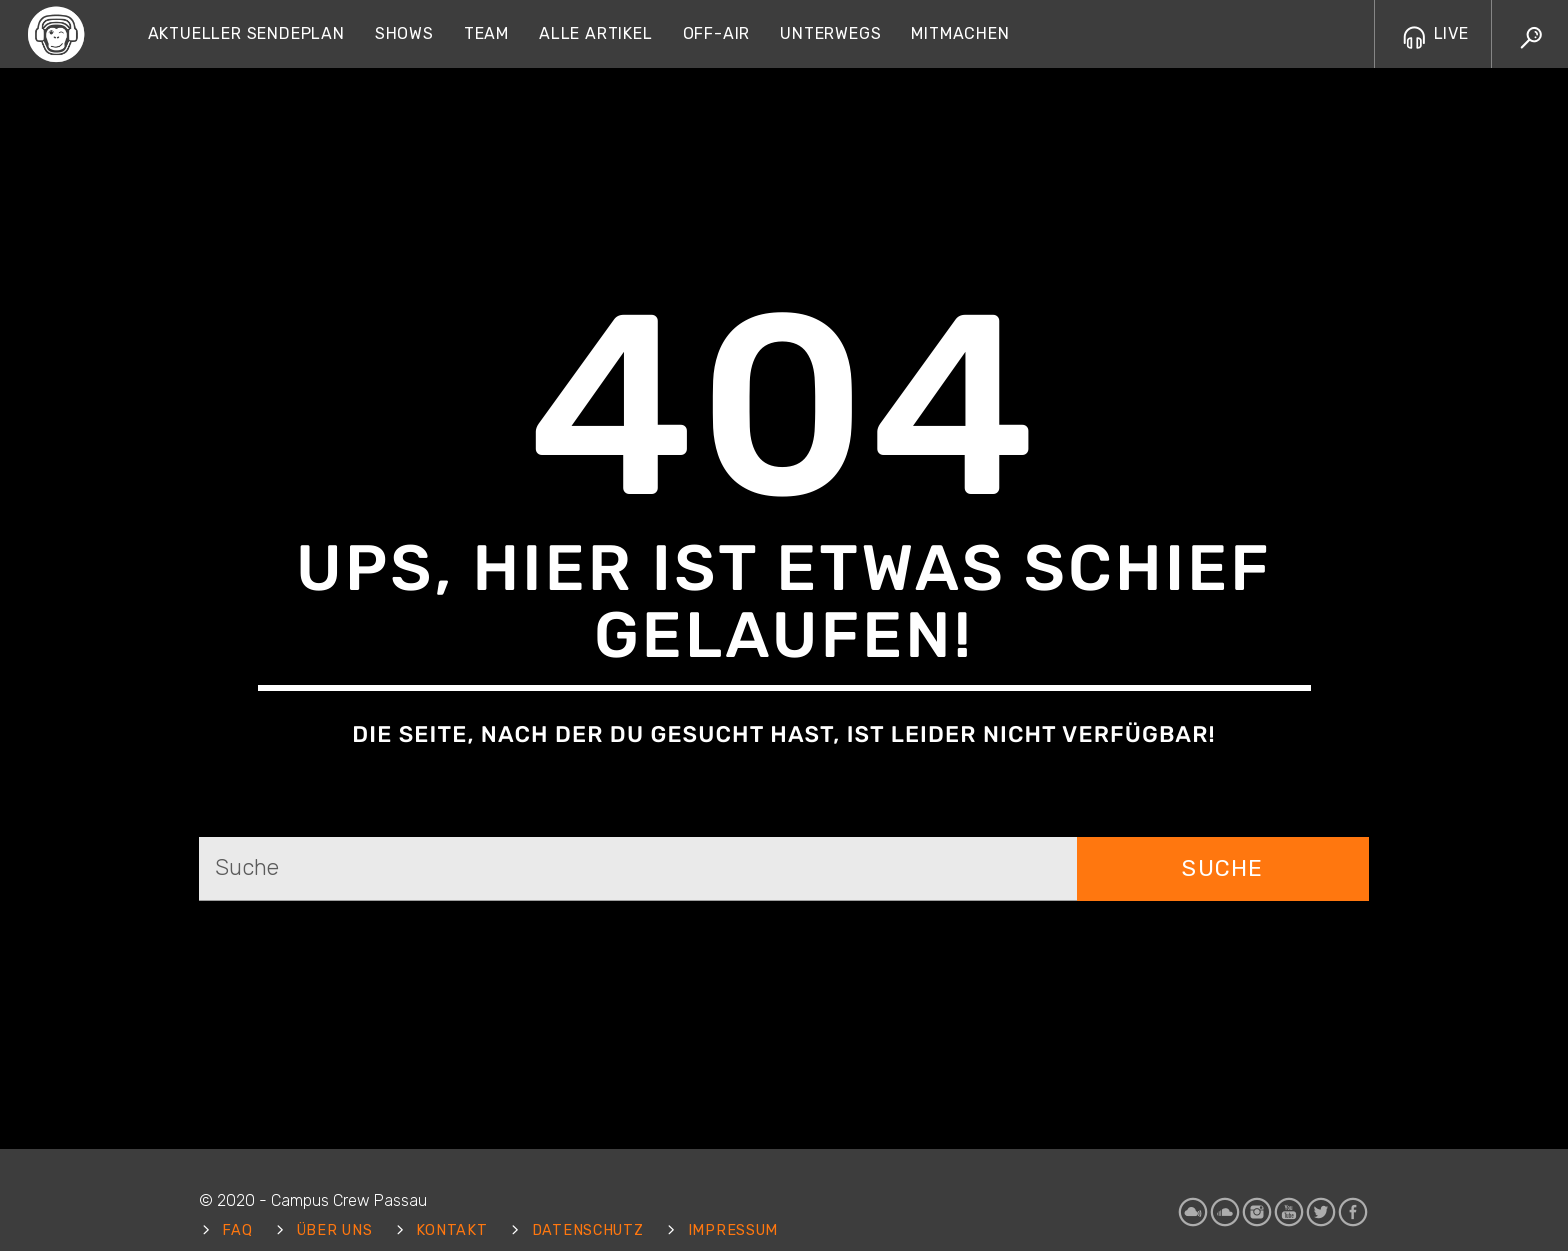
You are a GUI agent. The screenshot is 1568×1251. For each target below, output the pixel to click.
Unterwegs (830, 33)
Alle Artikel (596, 33)
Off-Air (717, 33)
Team (486, 33)
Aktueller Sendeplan (246, 33)
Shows (404, 33)
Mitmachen (960, 33)
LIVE (1436, 33)
